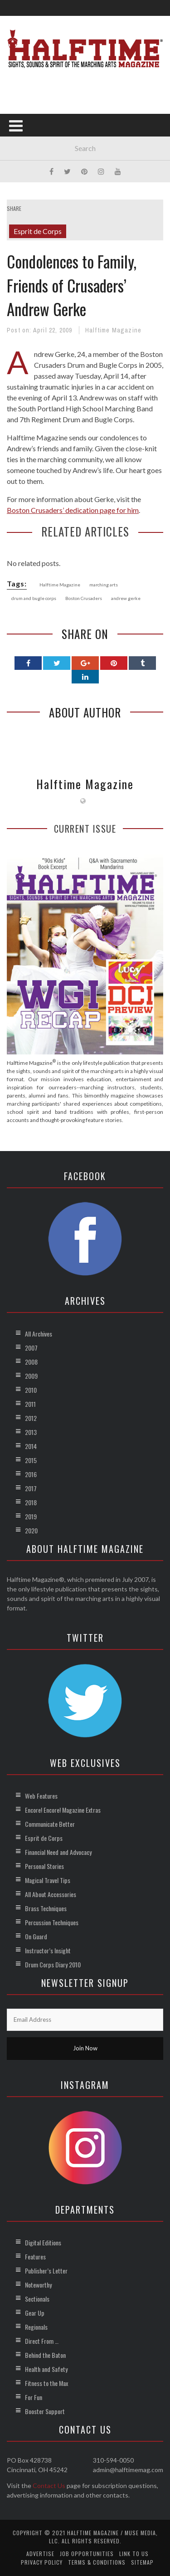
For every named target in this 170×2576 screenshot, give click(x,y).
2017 (31, 1488)
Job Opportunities (87, 2553)
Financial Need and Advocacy (58, 1852)
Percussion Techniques (51, 1922)
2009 (31, 1376)
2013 (31, 1432)
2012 (31, 1418)
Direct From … (41, 2341)
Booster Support (45, 2411)
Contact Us (49, 2485)
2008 (31, 1361)
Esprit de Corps (38, 231)
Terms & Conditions (97, 2562)
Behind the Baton (45, 2355)
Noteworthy (38, 2284)
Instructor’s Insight (48, 1950)
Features (35, 2256)
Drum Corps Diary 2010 (53, 1964)
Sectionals (37, 2298)
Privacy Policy (42, 2562)
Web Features (41, 1795)
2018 (31, 1502)
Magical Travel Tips (47, 1880)
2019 (31, 1516)
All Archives (38, 1333)
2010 (31, 1390)
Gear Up (34, 2312)
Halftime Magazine (113, 330)
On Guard (36, 1936)
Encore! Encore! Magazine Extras (63, 1810)
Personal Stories (44, 1866)
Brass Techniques (46, 1908)
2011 (30, 1404)
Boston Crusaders (83, 598)
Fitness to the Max (46, 2383)
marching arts (103, 584)
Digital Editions (43, 2242)
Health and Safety (46, 2369)
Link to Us (134, 2553)
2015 (31, 1460)
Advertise (40, 2553)
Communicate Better (50, 1824)
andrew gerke (126, 598)
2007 (31, 1347)
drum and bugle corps (33, 598)
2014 (31, 1446)
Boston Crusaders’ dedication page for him (73, 510)
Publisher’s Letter (46, 2270)
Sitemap (142, 2562)
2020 (31, 1530)
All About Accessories (50, 1894)
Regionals (36, 2327)
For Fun (33, 2397)
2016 (31, 1474)
